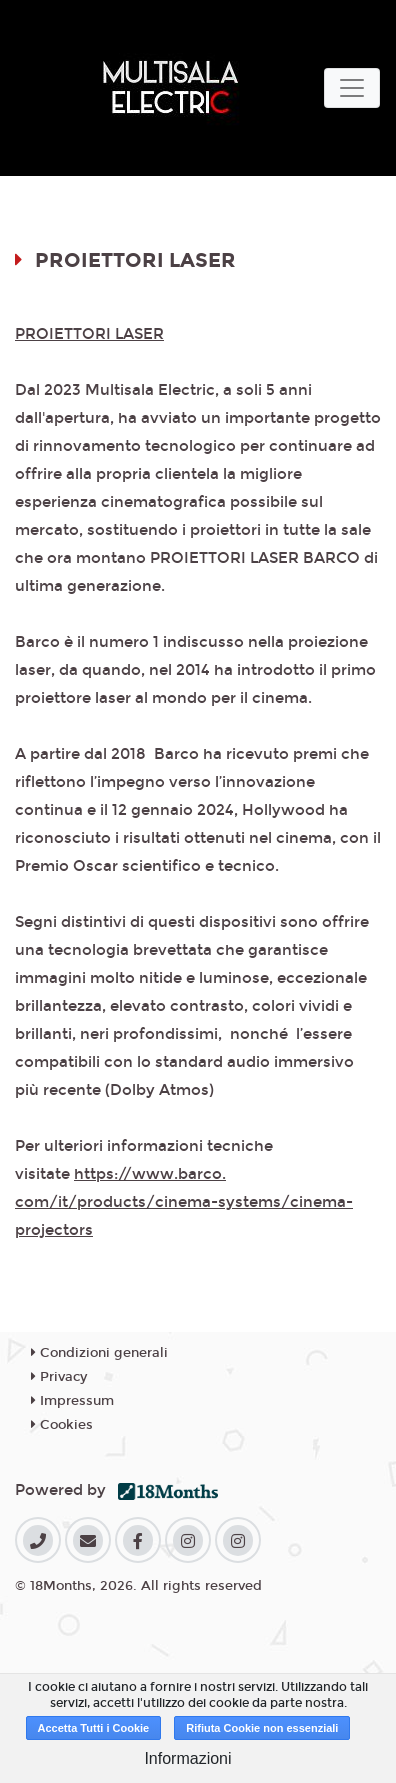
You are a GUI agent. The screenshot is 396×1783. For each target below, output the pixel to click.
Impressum (72, 1401)
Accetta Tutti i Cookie (94, 1728)
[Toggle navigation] (352, 88)
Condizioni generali (99, 1353)
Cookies (62, 1425)
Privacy (59, 1377)
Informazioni (187, 1758)
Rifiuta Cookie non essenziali (262, 1728)
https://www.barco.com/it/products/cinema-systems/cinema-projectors (184, 1202)
